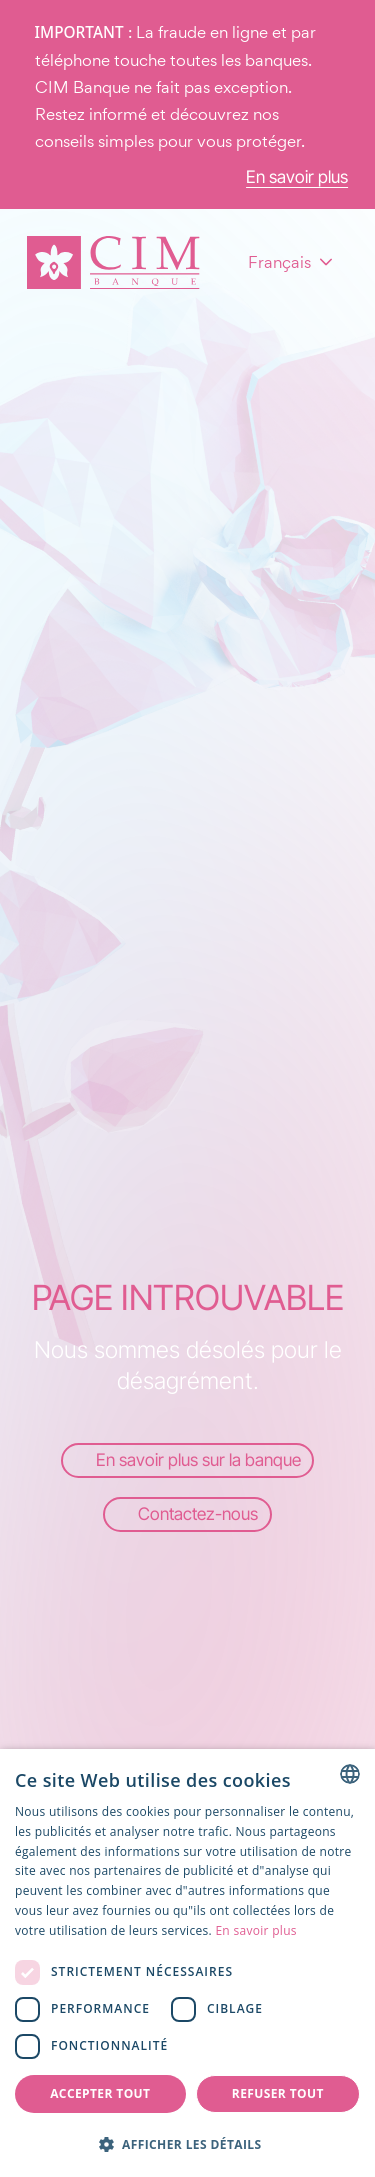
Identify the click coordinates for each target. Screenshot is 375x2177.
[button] (187, 2144)
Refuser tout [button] (278, 2093)
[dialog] (187, 1963)
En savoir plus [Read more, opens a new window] (255, 1930)
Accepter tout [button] (100, 2093)
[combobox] (350, 1774)
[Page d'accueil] (113, 263)
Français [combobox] (279, 262)
